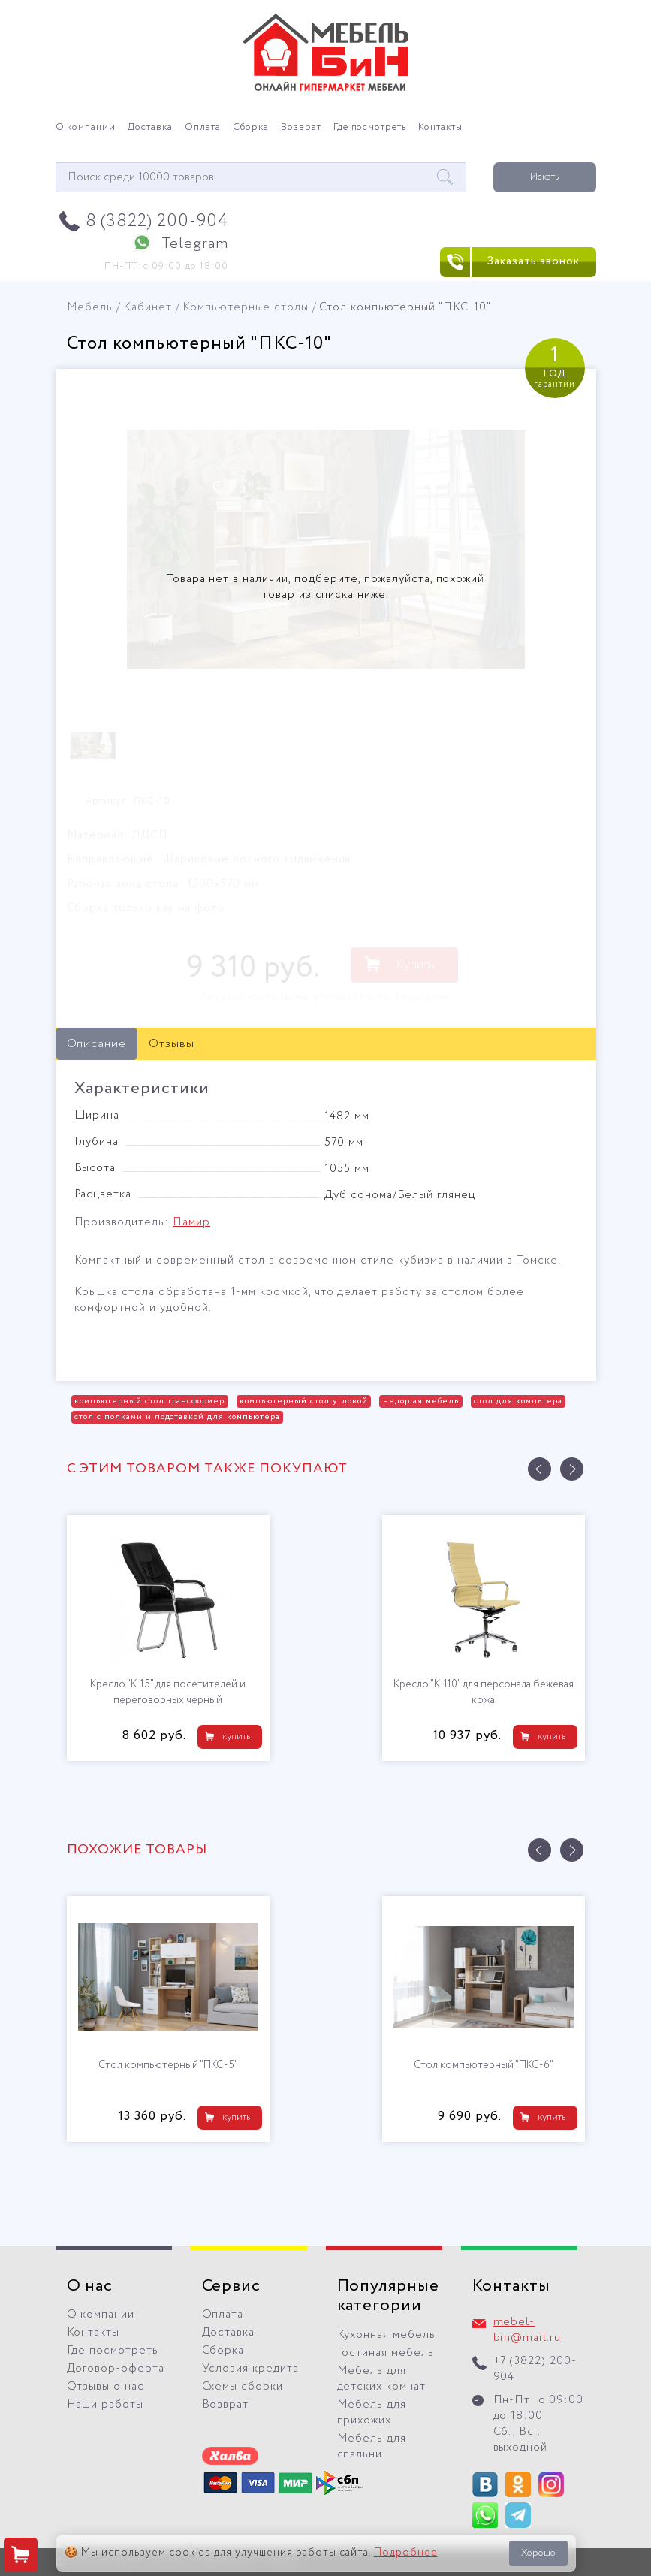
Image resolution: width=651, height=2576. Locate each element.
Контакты (440, 127)
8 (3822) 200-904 (157, 221)
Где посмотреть (370, 127)
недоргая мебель (421, 1401)
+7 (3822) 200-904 (535, 2369)
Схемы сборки (243, 2386)
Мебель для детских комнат (381, 2379)
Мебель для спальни (372, 2446)
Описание (97, 1043)
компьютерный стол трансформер (149, 1401)
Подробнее (406, 2552)
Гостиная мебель (386, 2353)
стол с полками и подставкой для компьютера (177, 1417)
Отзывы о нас (106, 2386)
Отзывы (171, 1043)
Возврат (301, 127)
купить (236, 1736)
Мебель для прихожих (372, 2412)
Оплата (203, 127)
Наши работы (105, 2404)
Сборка (251, 127)
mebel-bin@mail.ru (527, 2330)
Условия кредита (251, 2368)
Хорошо (538, 2553)
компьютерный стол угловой (303, 1401)
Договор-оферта (116, 2368)
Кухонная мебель (386, 2335)
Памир (191, 1222)
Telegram (194, 244)
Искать (544, 177)
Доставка (150, 127)
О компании (86, 127)
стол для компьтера (518, 1401)
